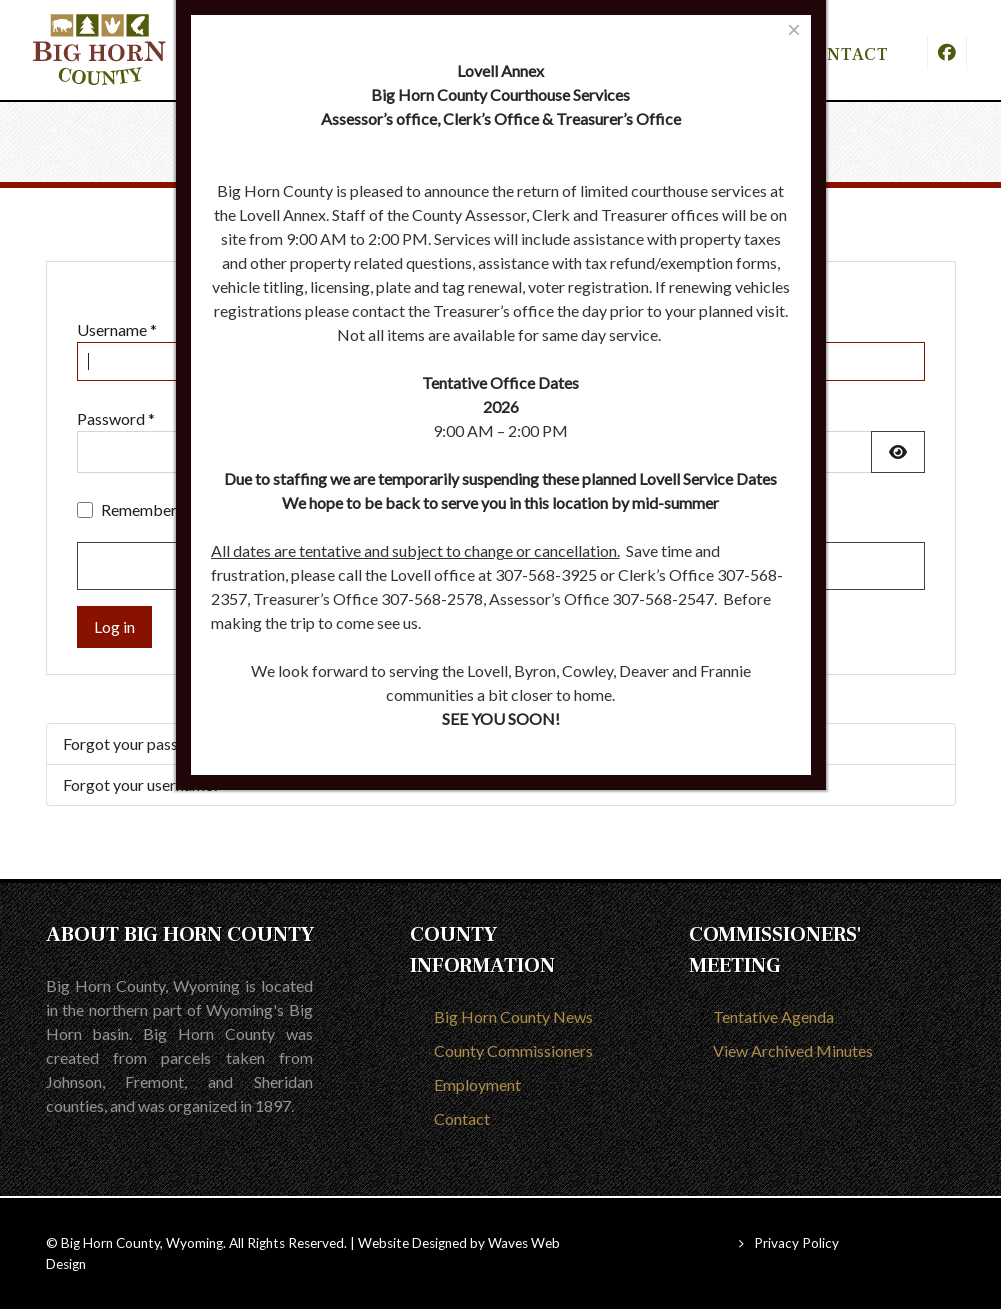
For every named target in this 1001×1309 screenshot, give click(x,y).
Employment (477, 1084)
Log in (114, 626)
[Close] (793, 29)
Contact (462, 1118)
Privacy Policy (796, 1243)
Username (117, 329)
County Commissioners (513, 1050)
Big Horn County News (513, 1016)
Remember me (151, 509)
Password (116, 418)
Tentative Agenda (773, 1016)
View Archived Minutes (793, 1050)
